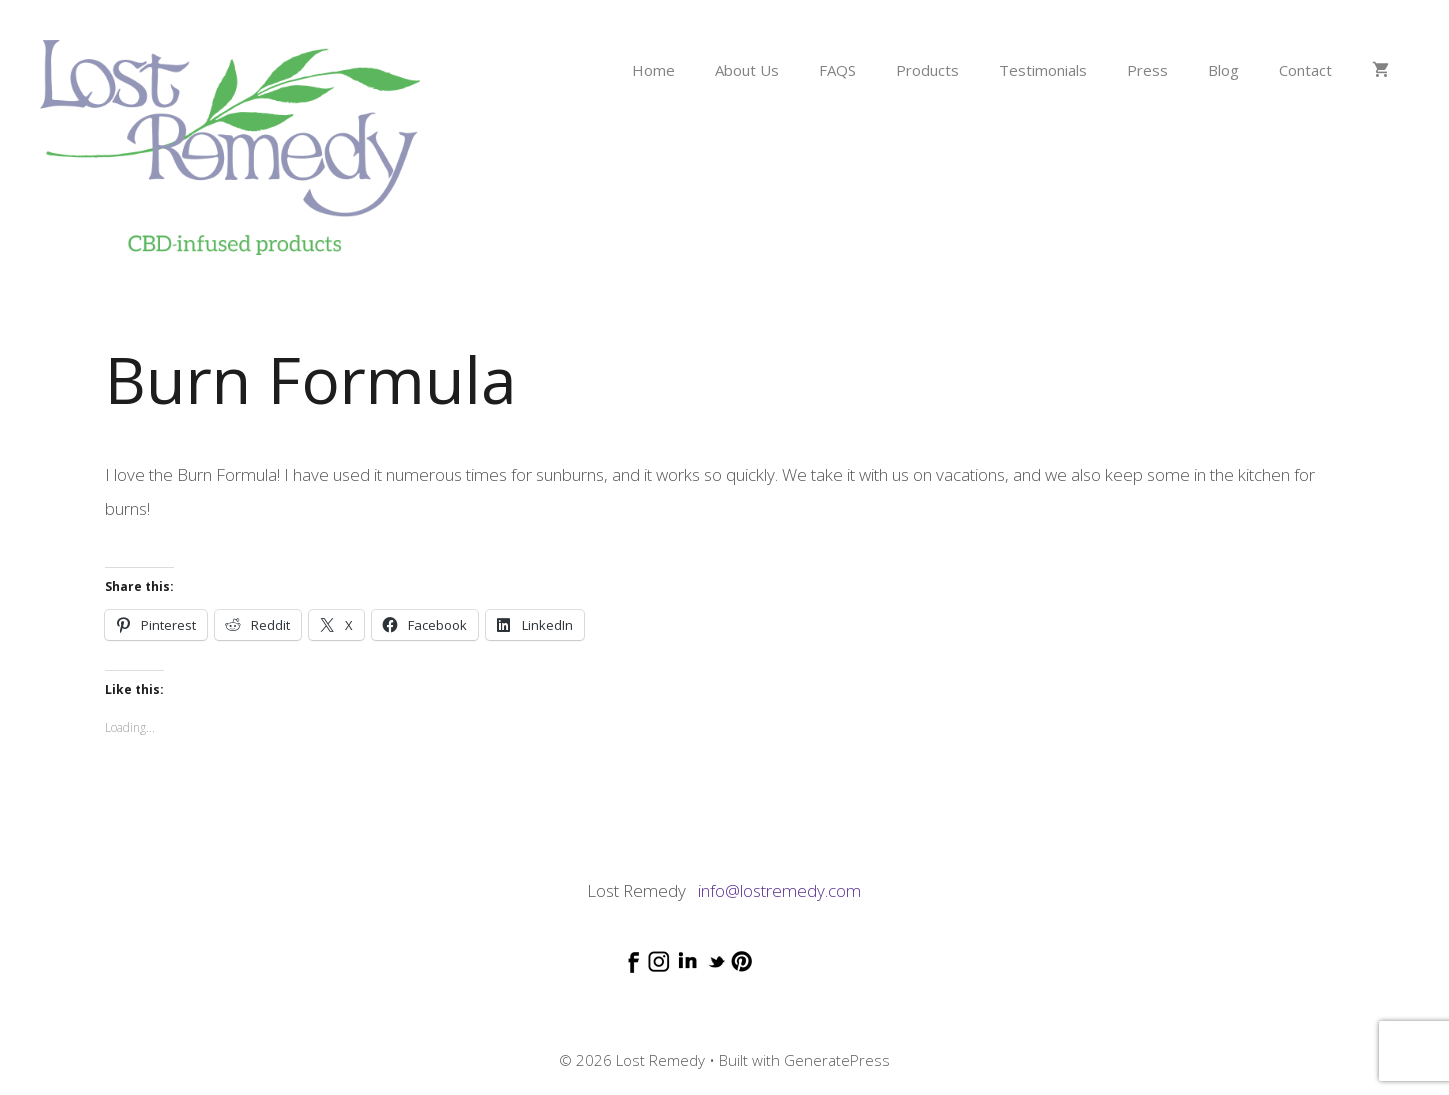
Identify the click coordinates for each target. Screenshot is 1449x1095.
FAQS (837, 70)
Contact (1305, 70)
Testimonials (1043, 70)
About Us (747, 70)
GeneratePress (837, 1060)
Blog (1223, 70)
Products (927, 70)
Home (653, 70)
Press (1147, 70)
